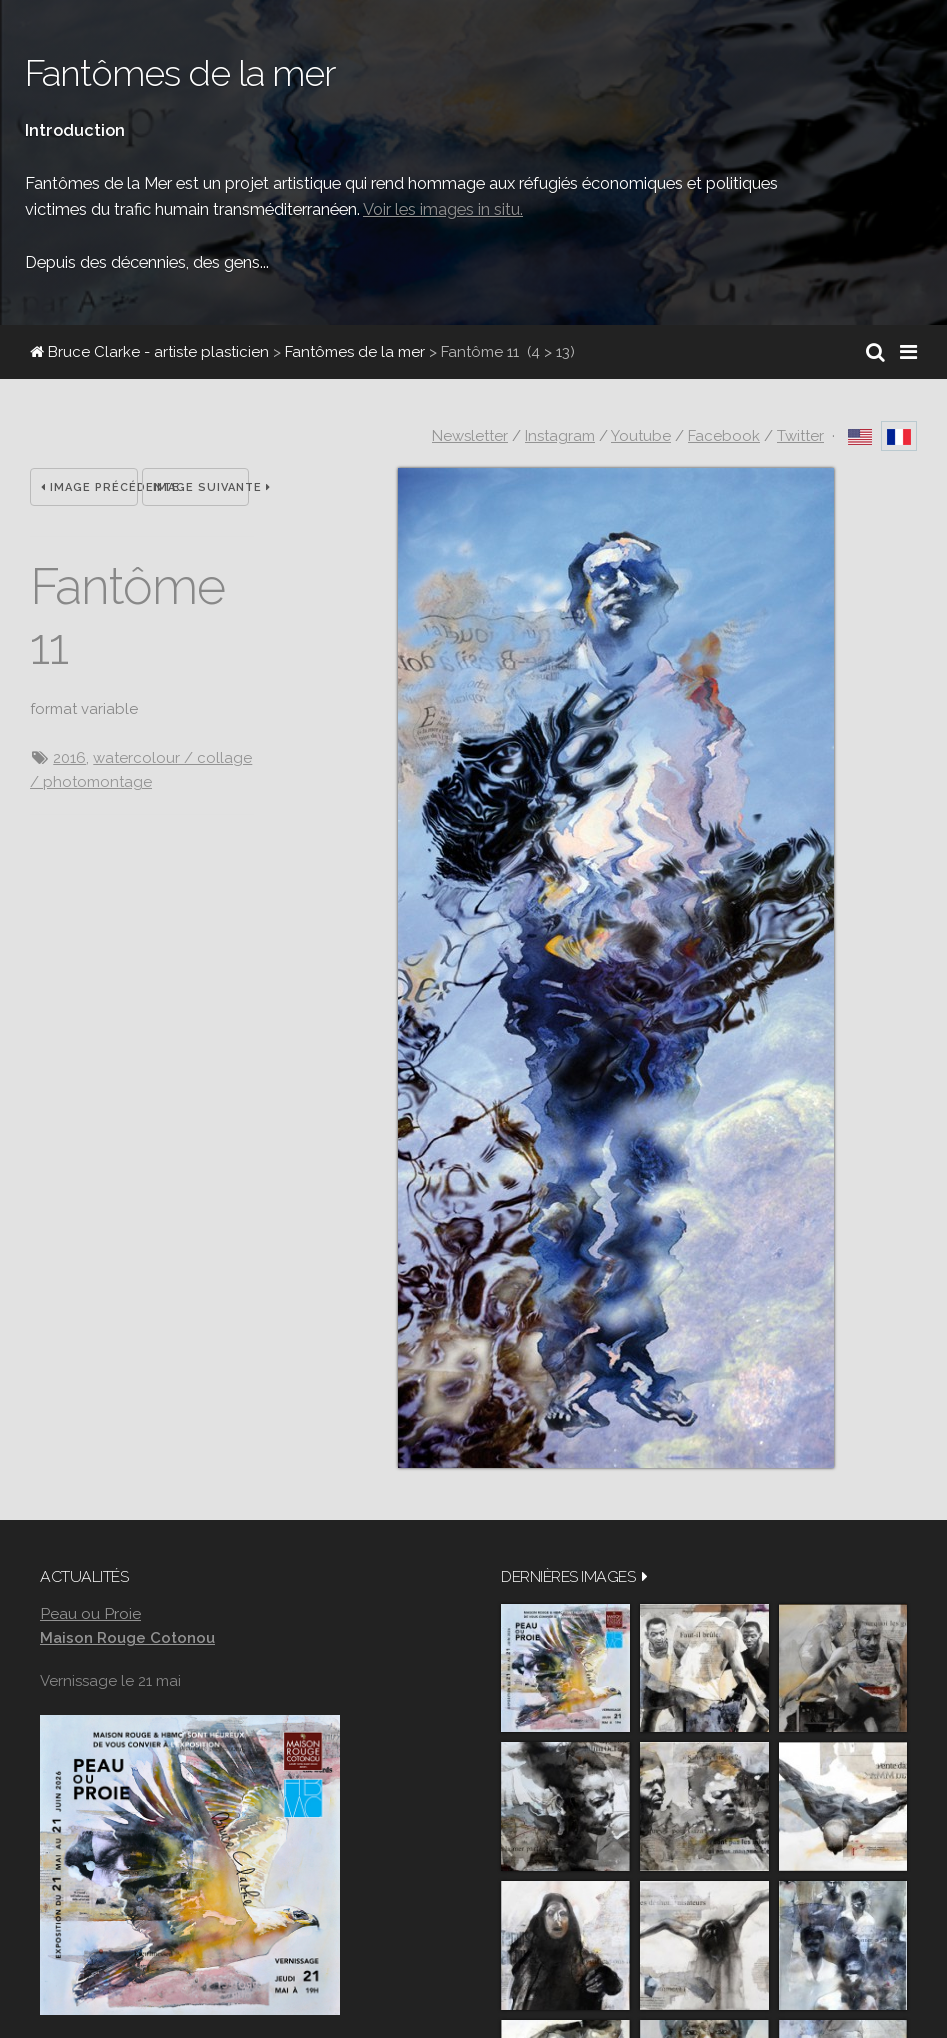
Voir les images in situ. (443, 209)
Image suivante (201, 487)
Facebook (724, 436)
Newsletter (470, 436)
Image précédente (89, 487)
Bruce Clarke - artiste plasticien (149, 352)
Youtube (641, 436)
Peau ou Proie (90, 1613)
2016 (69, 758)
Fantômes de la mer (355, 352)
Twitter (800, 436)
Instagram (560, 436)
